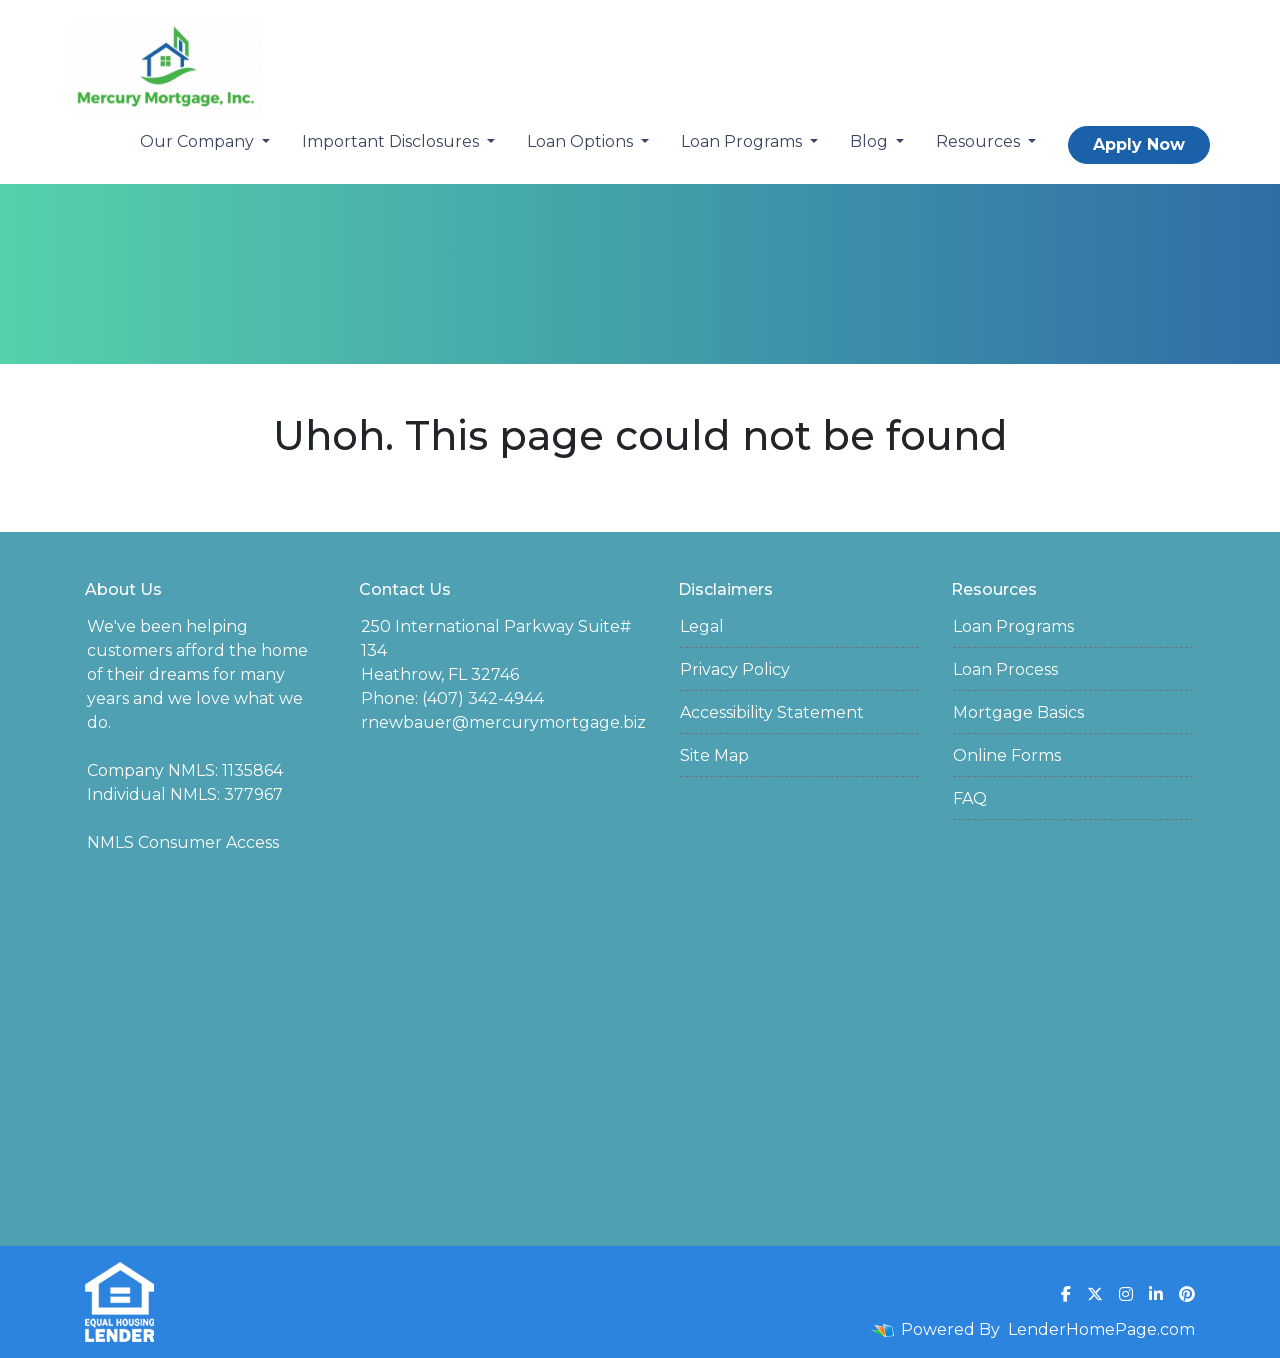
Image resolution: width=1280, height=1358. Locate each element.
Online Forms (1007, 755)
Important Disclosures (392, 141)
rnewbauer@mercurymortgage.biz (503, 722)
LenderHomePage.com (1101, 1329)
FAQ (970, 798)
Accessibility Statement (772, 712)
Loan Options (582, 141)
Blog (871, 141)
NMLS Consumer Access (183, 842)
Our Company (199, 141)
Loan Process (1005, 669)
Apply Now (1139, 144)
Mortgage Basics (1018, 712)
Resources (980, 141)
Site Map (714, 755)
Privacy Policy (735, 669)
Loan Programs (743, 141)
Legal (702, 626)
